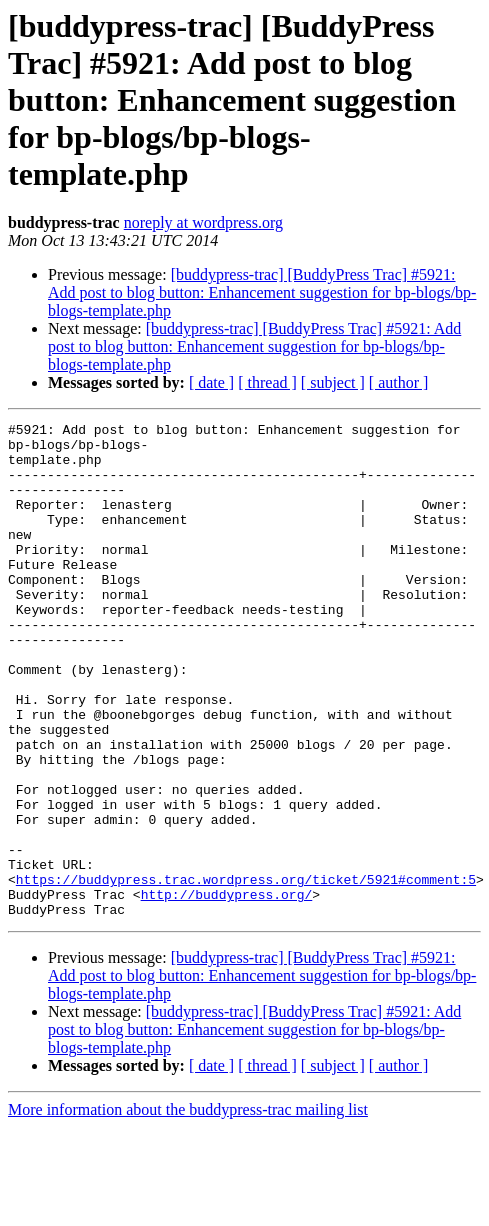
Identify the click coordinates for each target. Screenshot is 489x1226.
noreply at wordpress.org (203, 222)
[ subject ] (333, 382)
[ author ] (399, 382)
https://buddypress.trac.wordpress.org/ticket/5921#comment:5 (246, 972)
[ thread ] (267, 382)
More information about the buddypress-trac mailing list (188, 1208)
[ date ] (211, 382)
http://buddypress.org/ (227, 990)
